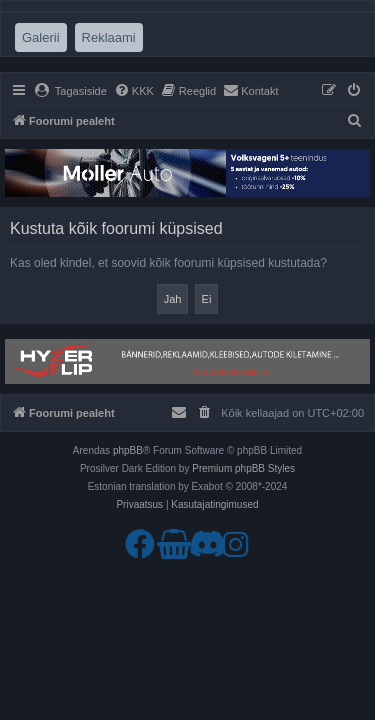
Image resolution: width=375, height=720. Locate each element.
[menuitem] (70, 91)
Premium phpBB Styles (243, 468)
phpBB (128, 450)
